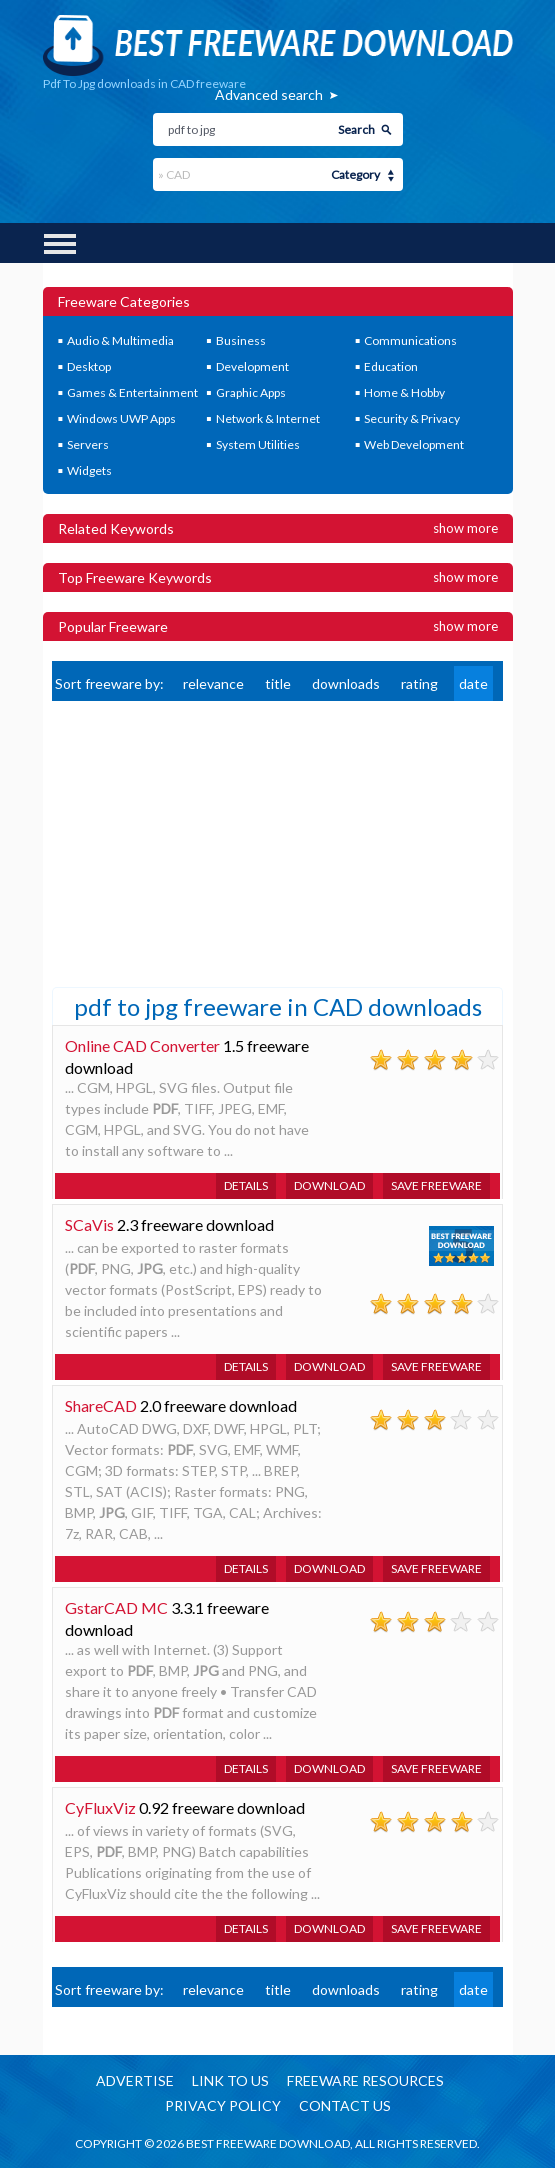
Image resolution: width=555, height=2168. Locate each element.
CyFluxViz (100, 1807)
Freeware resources (365, 2080)
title (278, 683)
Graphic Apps (251, 392)
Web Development (414, 444)
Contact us (345, 2105)
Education (391, 366)
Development (252, 366)
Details (246, 1185)
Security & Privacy (412, 418)
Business (241, 340)
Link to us (230, 2080)
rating (419, 683)
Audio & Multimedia (120, 340)
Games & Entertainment (132, 392)
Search (356, 129)
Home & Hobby (404, 392)
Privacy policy (223, 2105)
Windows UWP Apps (121, 418)
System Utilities (258, 444)
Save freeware (436, 1185)
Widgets (89, 470)
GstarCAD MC (116, 1607)
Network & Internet (268, 418)
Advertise (135, 2080)
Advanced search (269, 94)
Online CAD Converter (142, 1045)
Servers (88, 444)
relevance (213, 683)
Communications (410, 340)
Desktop (89, 366)
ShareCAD (101, 1405)
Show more (465, 528)
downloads (346, 683)
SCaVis (89, 1224)
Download (329, 1185)
